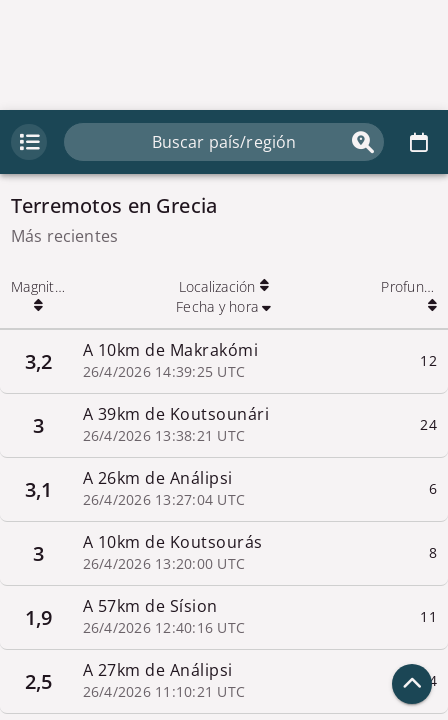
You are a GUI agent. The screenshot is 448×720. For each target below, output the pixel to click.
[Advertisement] (224, 55)
